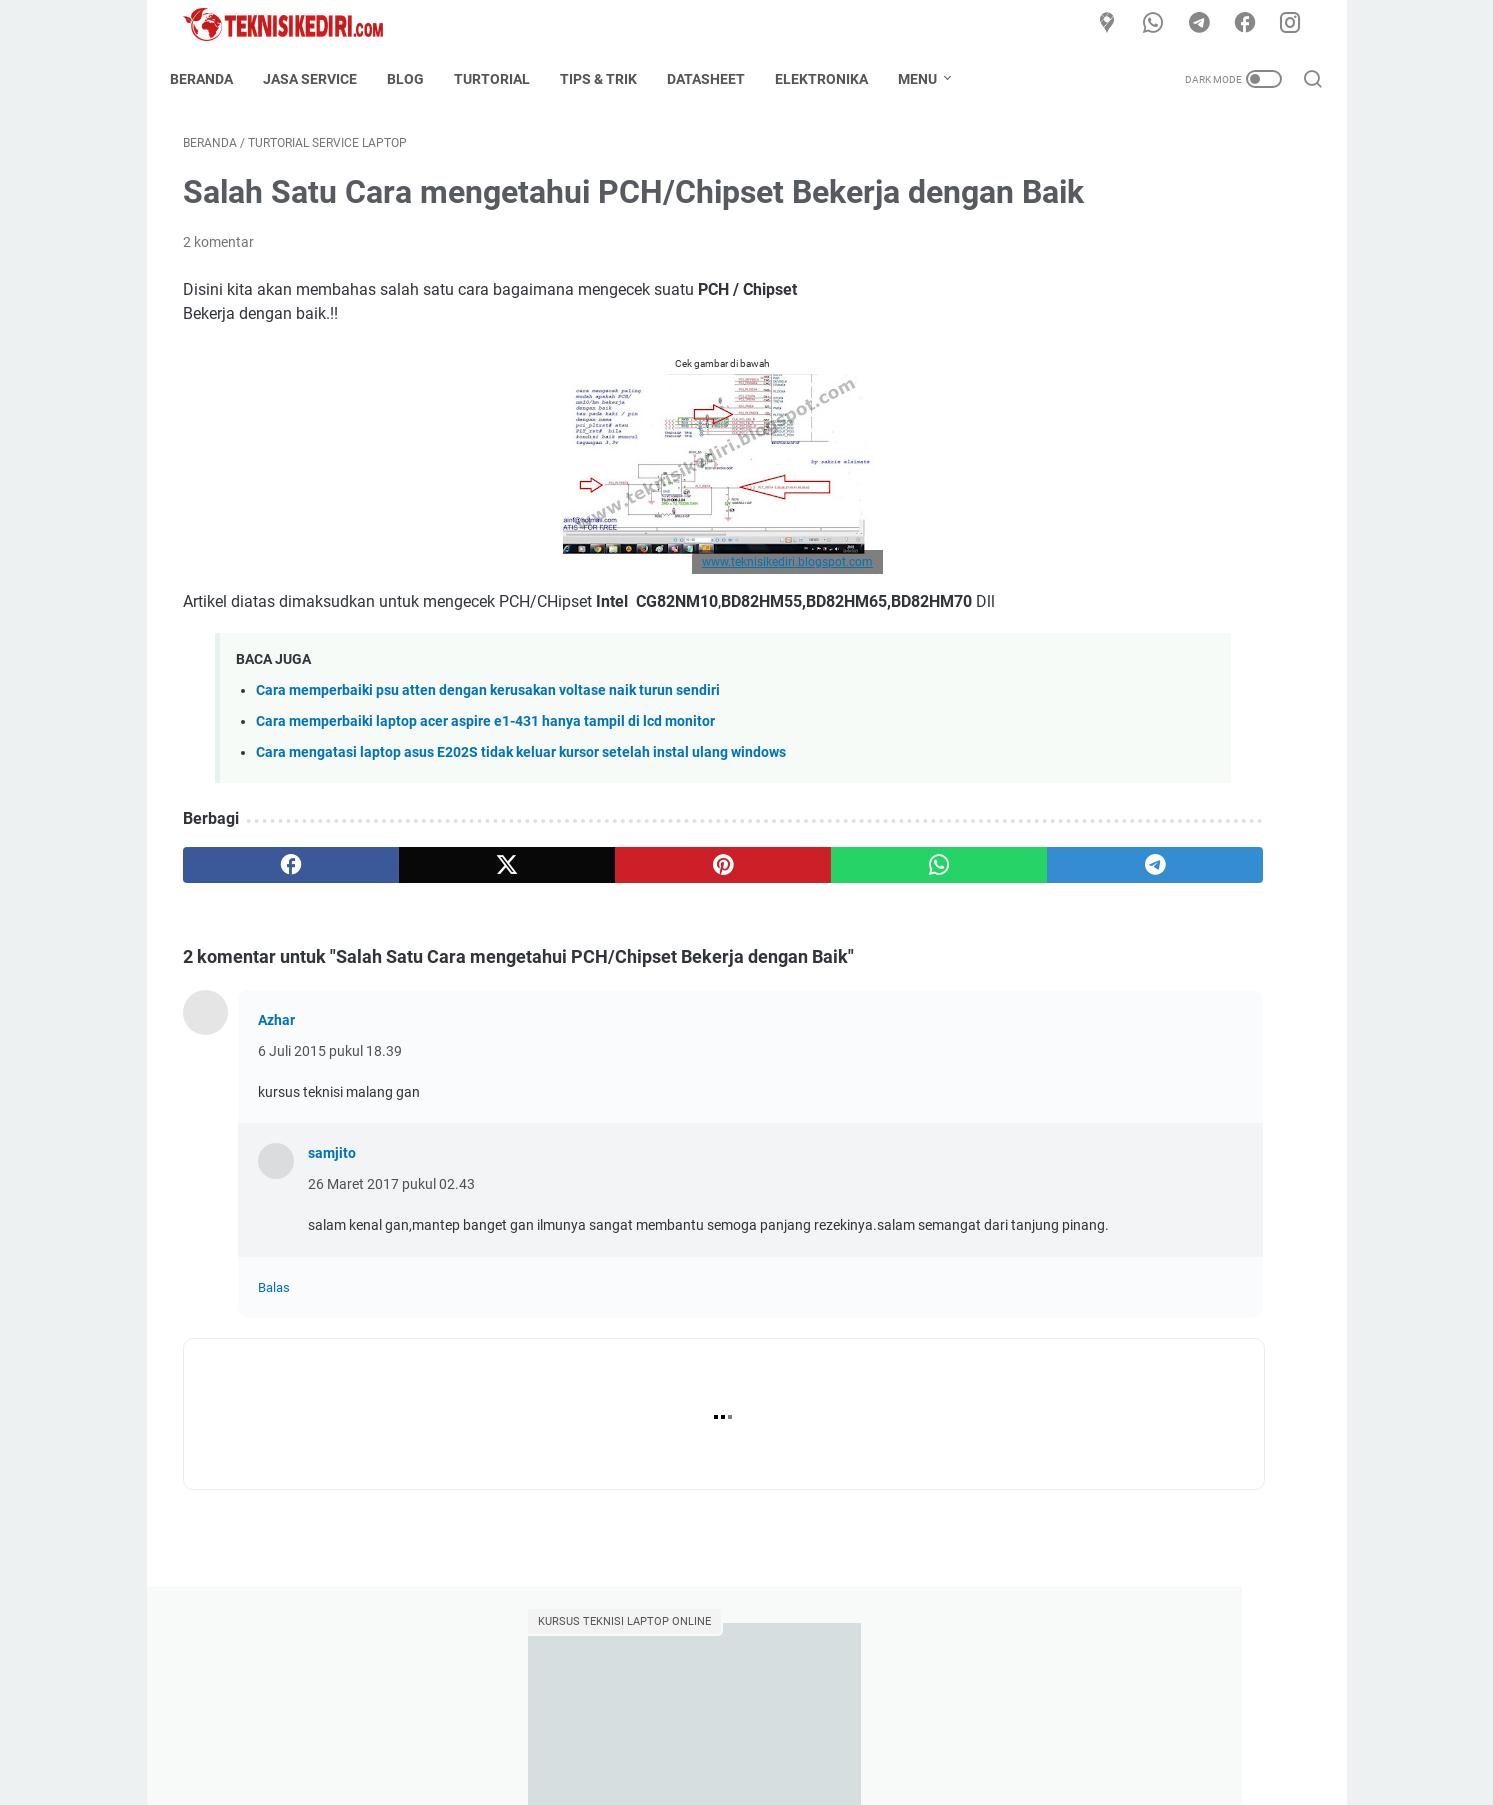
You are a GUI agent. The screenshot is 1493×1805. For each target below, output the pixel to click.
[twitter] (409, 949)
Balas (274, 1392)
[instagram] (1297, 24)
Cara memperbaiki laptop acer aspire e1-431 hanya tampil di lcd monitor (485, 805)
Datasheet (719, 79)
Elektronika (834, 79)
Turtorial (505, 79)
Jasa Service (323, 79)
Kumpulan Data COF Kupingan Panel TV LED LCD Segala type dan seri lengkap (1156, 494)
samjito (332, 1237)
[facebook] (1252, 24)
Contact (709, 1733)
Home (587, 1733)
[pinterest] (560, 949)
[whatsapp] (1162, 24)
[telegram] (1207, 24)
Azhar (276, 1104)
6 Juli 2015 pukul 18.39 (330, 1135)
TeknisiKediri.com (775, 1774)
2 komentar (218, 302)
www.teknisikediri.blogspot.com (625, 622)
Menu (930, 79)
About (645, 1733)
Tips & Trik (611, 79)
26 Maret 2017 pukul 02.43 (391, 1268)
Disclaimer (786, 1733)
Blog (418, 79)
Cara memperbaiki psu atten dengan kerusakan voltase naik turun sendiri (488, 774)
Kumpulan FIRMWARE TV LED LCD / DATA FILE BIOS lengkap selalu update (1155, 878)
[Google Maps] (1117, 24)
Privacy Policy (881, 1733)
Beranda (214, 79)
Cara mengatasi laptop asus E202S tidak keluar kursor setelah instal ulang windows (521, 836)
